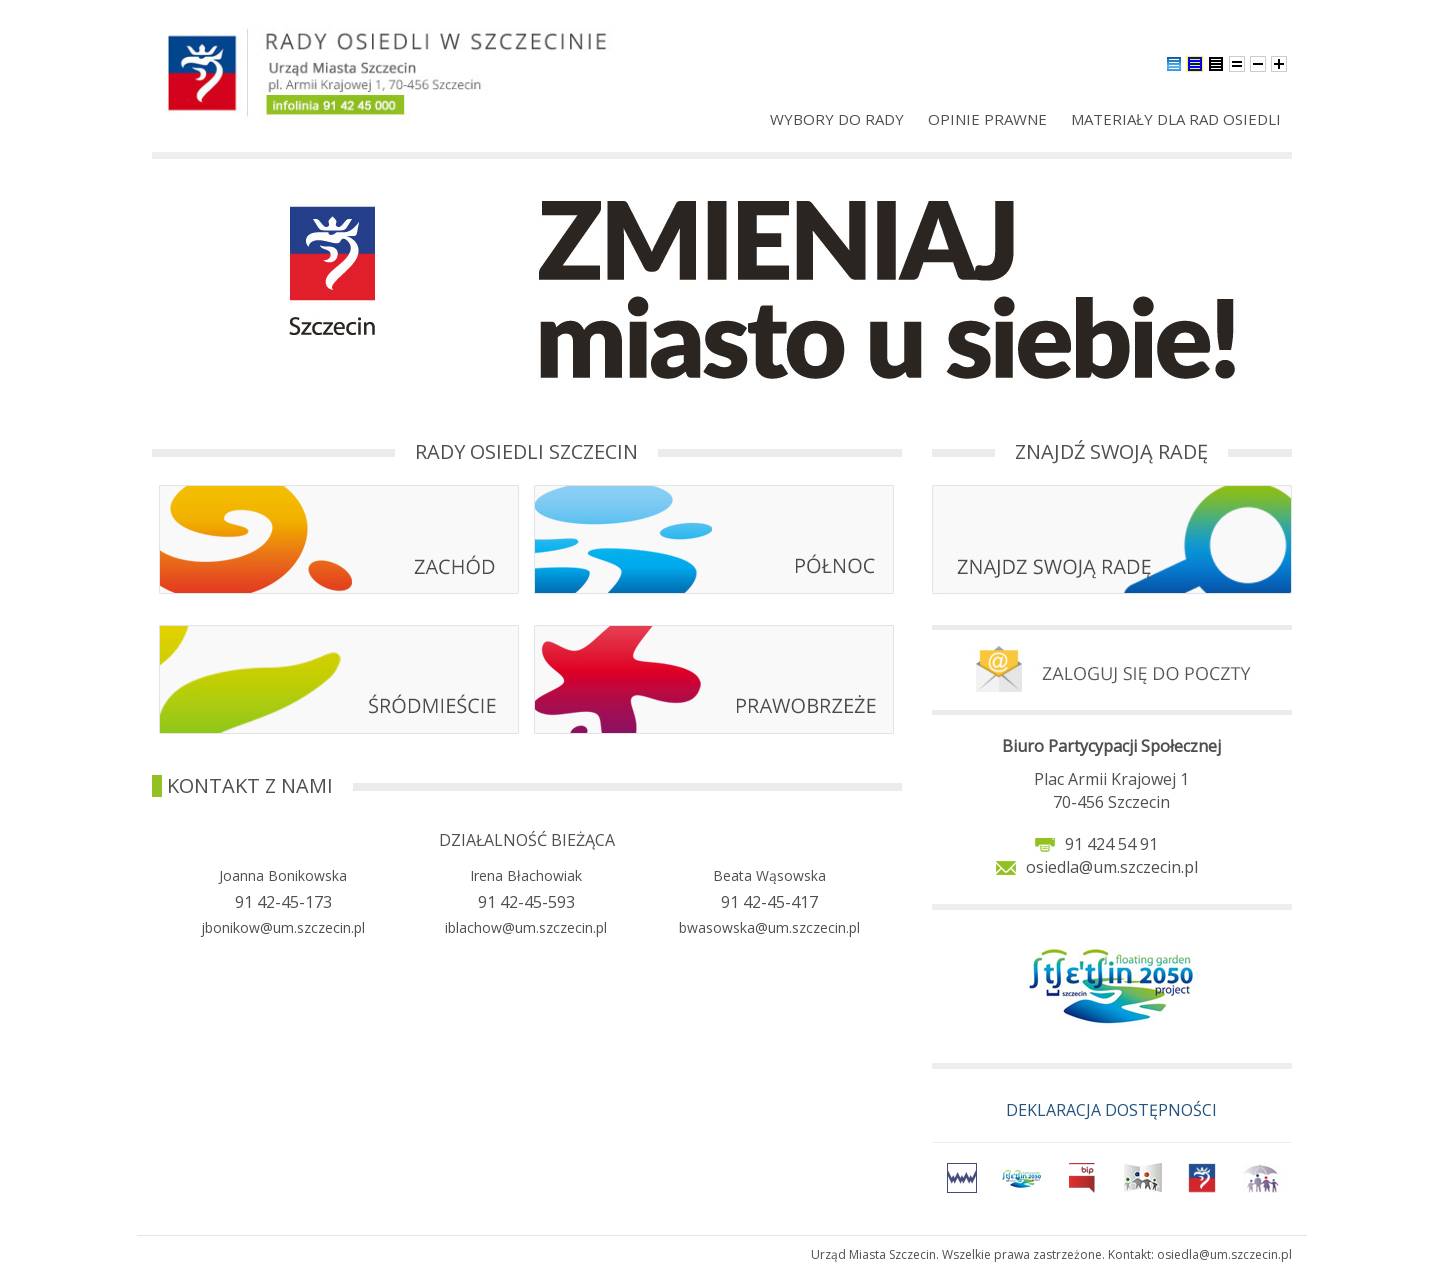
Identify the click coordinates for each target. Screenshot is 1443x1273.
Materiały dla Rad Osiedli (1176, 119)
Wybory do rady (837, 119)
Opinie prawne (987, 119)
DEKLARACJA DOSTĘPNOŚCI (1111, 1110)
